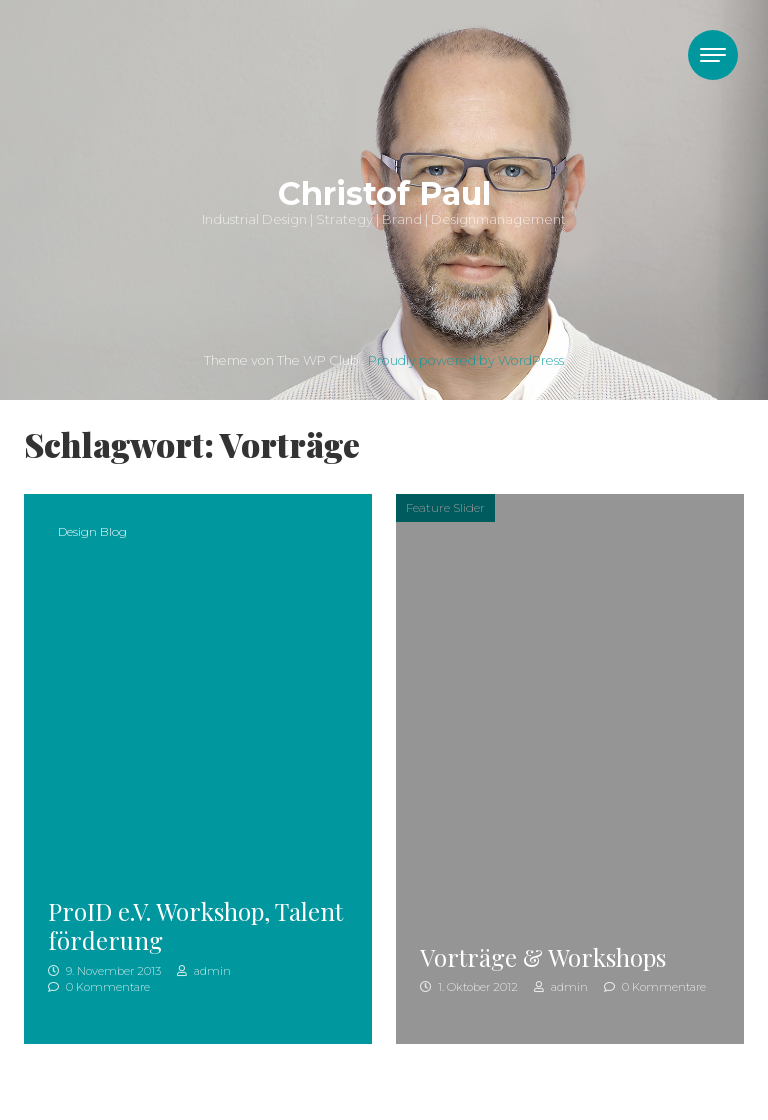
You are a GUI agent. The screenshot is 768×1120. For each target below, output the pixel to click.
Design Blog (92, 531)
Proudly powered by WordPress (466, 360)
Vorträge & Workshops (543, 957)
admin (204, 971)
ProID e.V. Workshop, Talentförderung (195, 925)
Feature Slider (445, 507)
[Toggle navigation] (713, 55)
